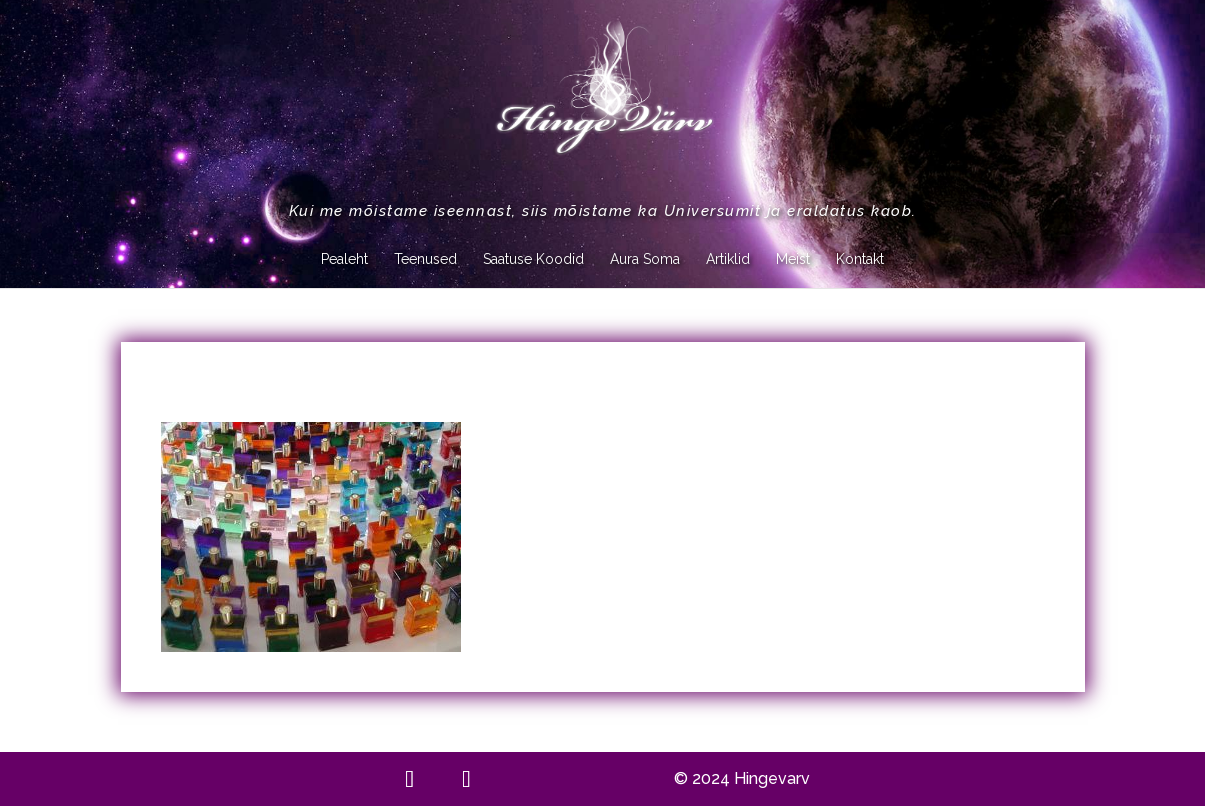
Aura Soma (645, 259)
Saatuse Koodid (533, 259)
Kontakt (860, 259)
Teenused (425, 259)
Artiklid (728, 259)
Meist (793, 259)
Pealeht (344, 259)
